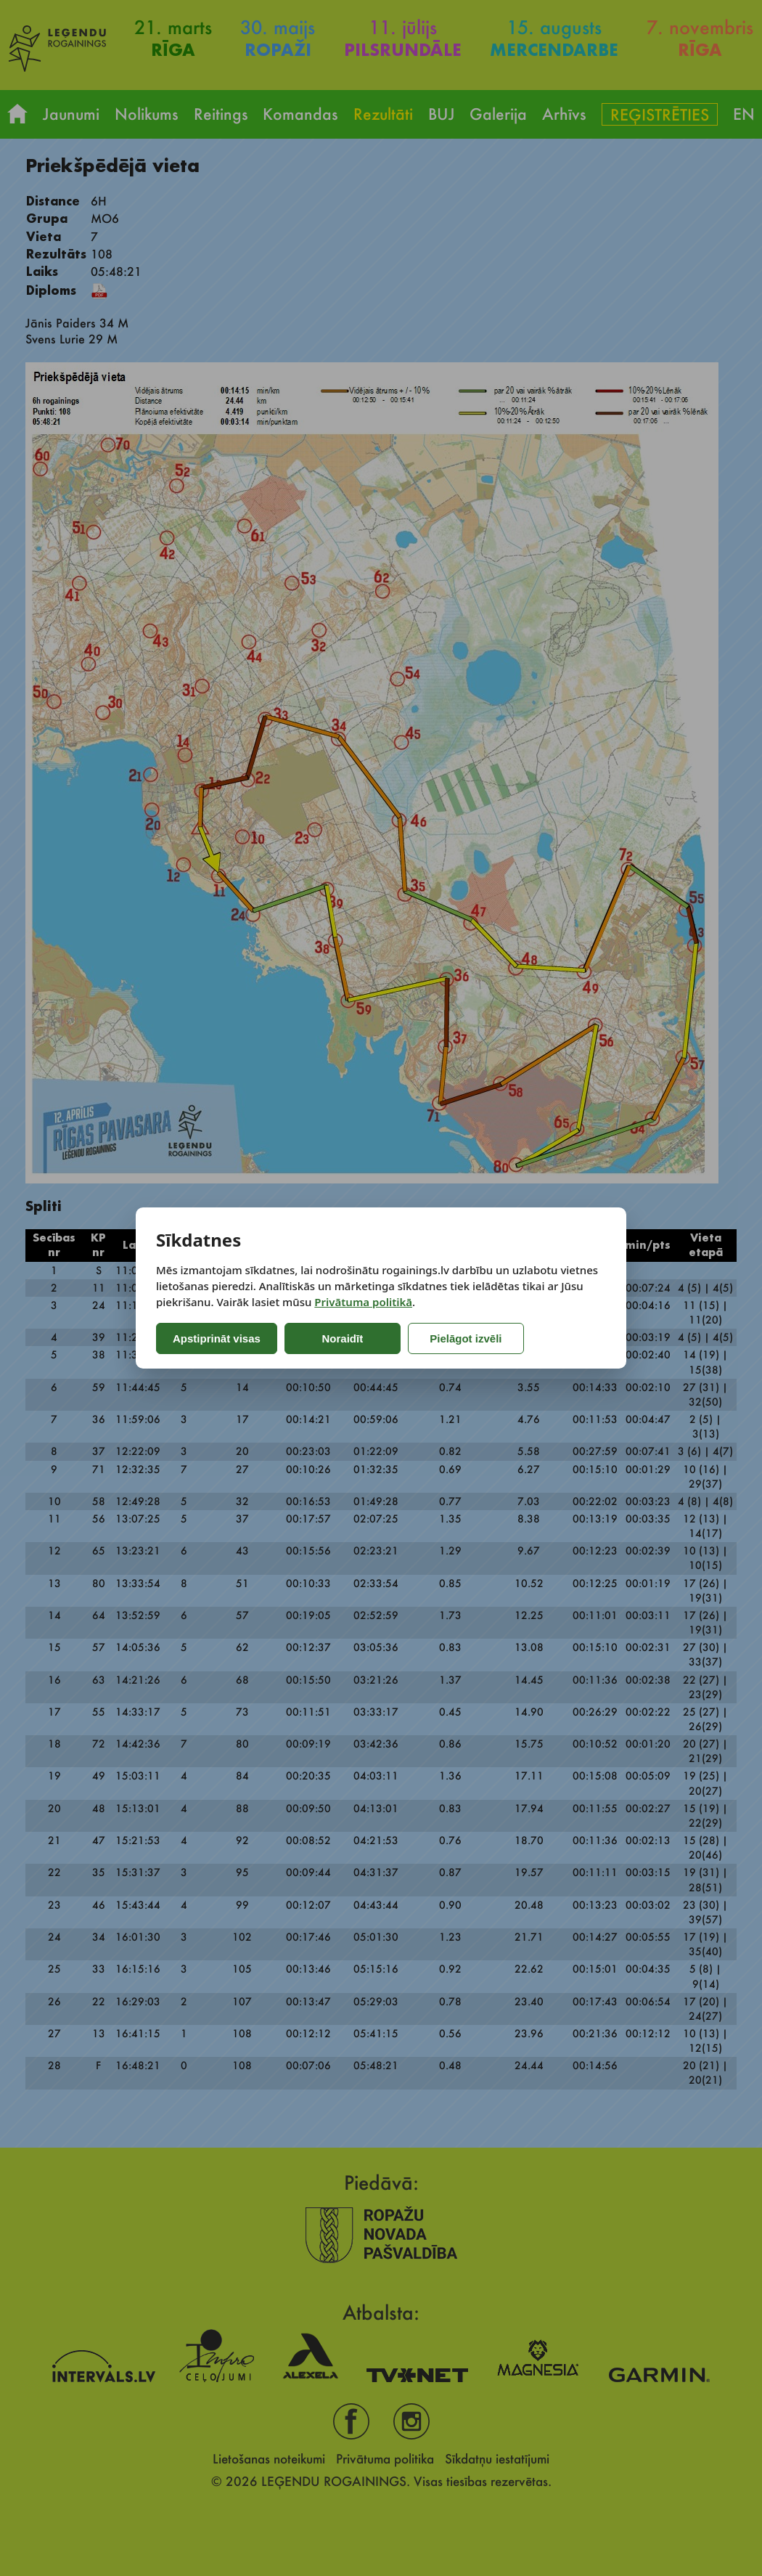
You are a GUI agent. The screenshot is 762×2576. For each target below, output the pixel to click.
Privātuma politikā (363, 1302)
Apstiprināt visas (217, 1338)
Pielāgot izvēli (465, 1338)
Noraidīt (343, 1338)
